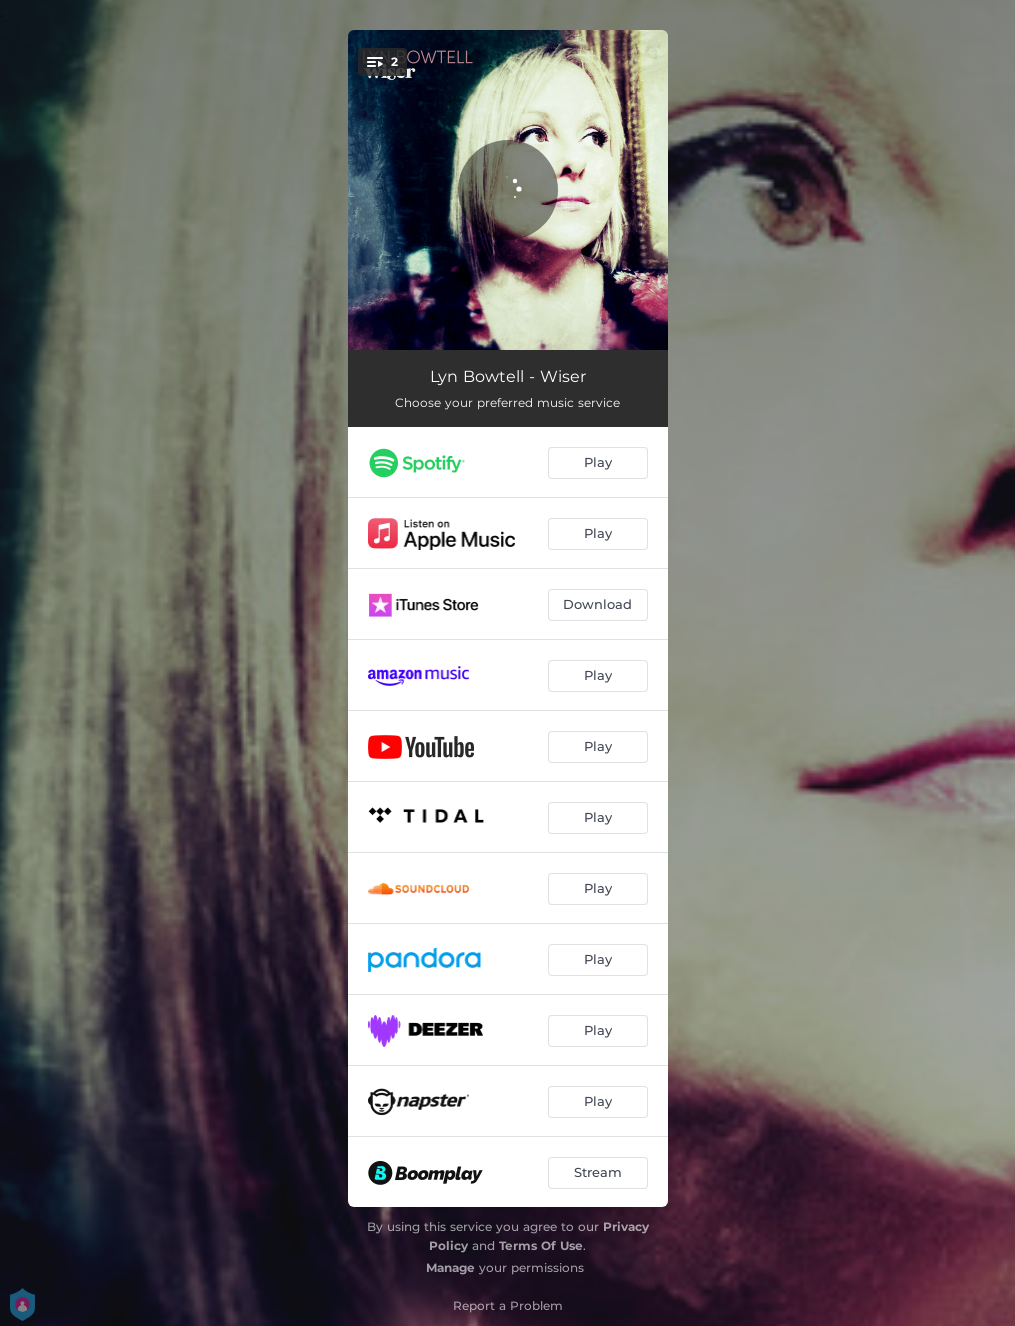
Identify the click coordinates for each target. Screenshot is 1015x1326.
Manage (450, 1267)
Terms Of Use (541, 1245)
